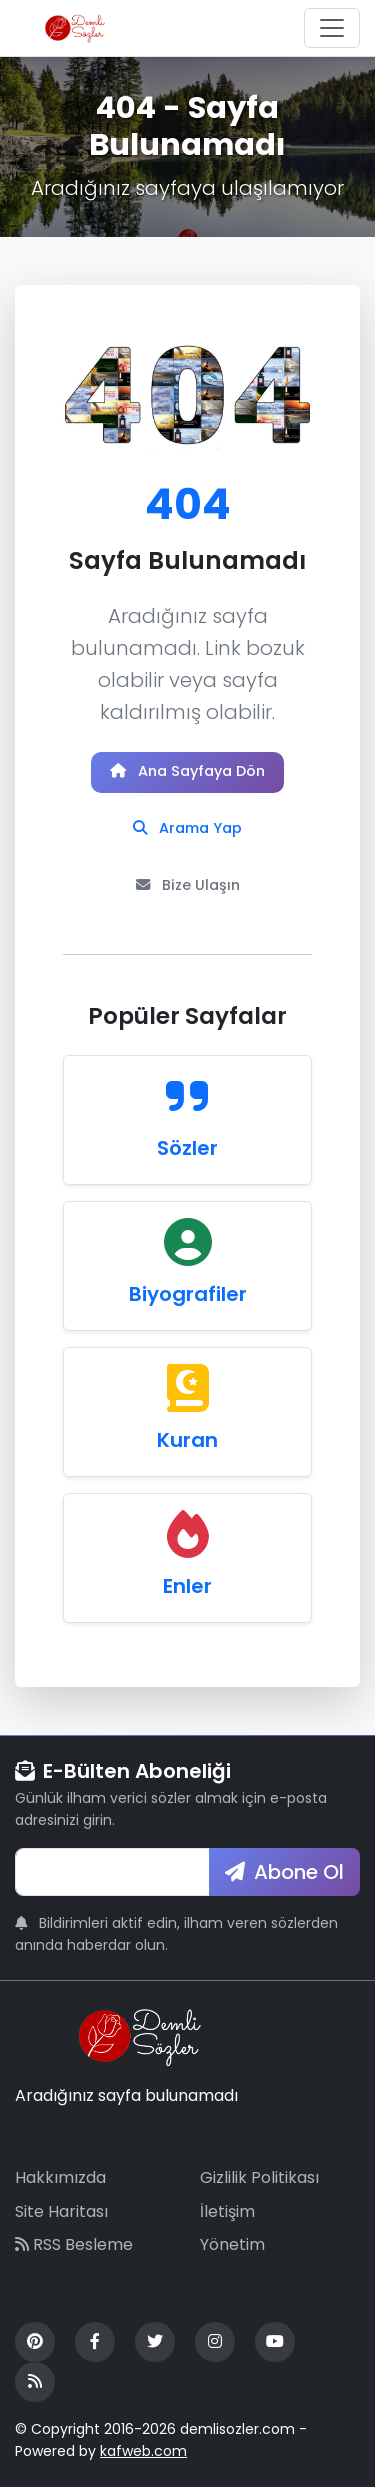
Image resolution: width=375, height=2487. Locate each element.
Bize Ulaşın (188, 885)
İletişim (227, 2211)
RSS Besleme (74, 2244)
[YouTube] (275, 2342)
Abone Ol (284, 1872)
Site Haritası (61, 2211)
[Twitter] (155, 2342)
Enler (187, 1586)
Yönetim (232, 2244)
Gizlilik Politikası (259, 2177)
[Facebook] (95, 2342)
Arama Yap (187, 828)
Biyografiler (188, 1294)
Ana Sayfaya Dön (187, 771)
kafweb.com (143, 2451)
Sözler (187, 1148)
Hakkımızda (60, 2177)
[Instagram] (215, 2342)
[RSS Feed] (35, 2382)
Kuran (187, 1440)
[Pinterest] (35, 2342)
